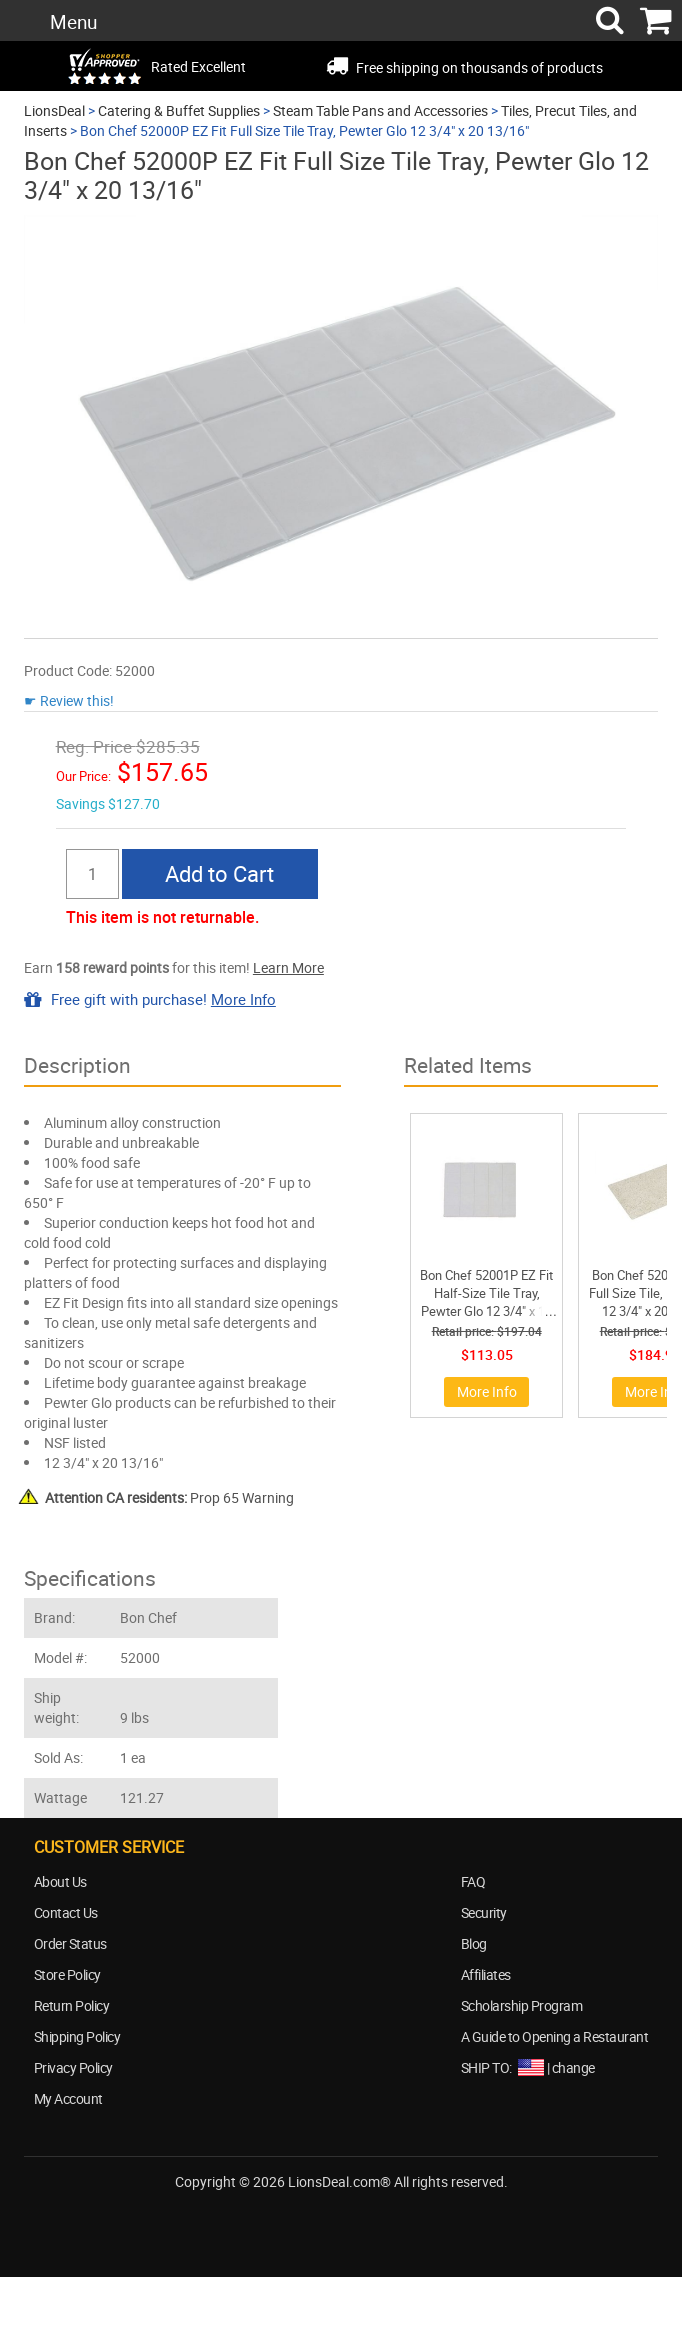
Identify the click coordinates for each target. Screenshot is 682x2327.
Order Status (70, 1943)
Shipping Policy (77, 2036)
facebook (287, 2219)
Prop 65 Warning (169, 1497)
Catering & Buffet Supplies (179, 110)
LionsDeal (54, 110)
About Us (60, 1881)
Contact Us (66, 1912)
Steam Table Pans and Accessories (380, 110)
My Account (68, 2098)
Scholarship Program (522, 2005)
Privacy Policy (73, 2067)
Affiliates (486, 1974)
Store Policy (67, 1974)
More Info (243, 999)
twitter (342, 2219)
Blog (474, 1943)
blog (397, 2219)
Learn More (288, 967)
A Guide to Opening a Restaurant (555, 2036)
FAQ (473, 1881)
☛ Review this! (69, 700)
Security (484, 1912)
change (573, 2067)
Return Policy (72, 2005)
